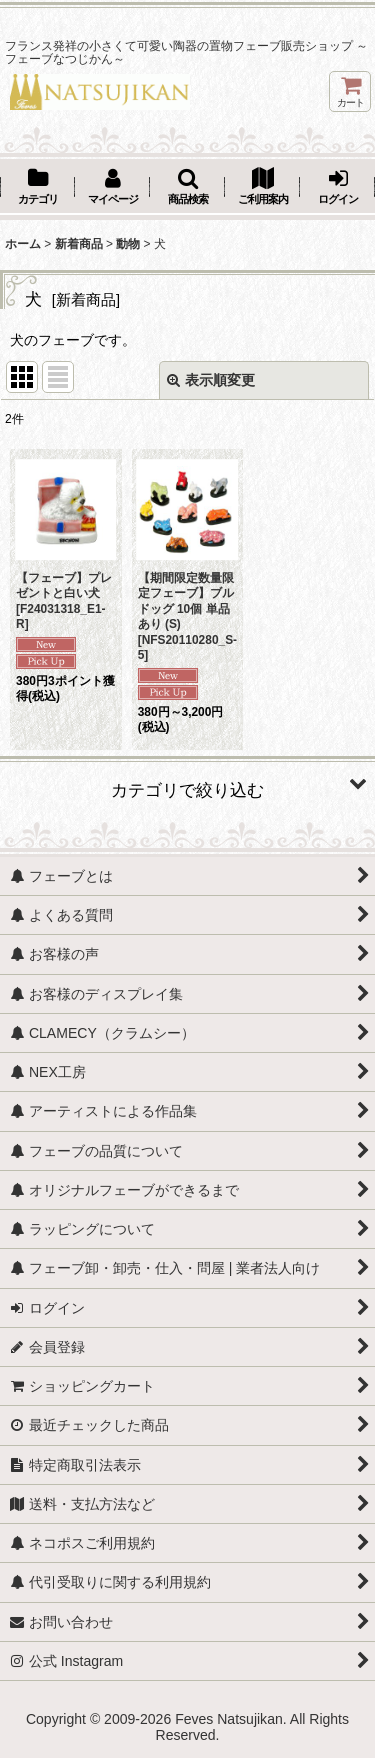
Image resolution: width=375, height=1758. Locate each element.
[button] (187, 188)
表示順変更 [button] (211, 380)
